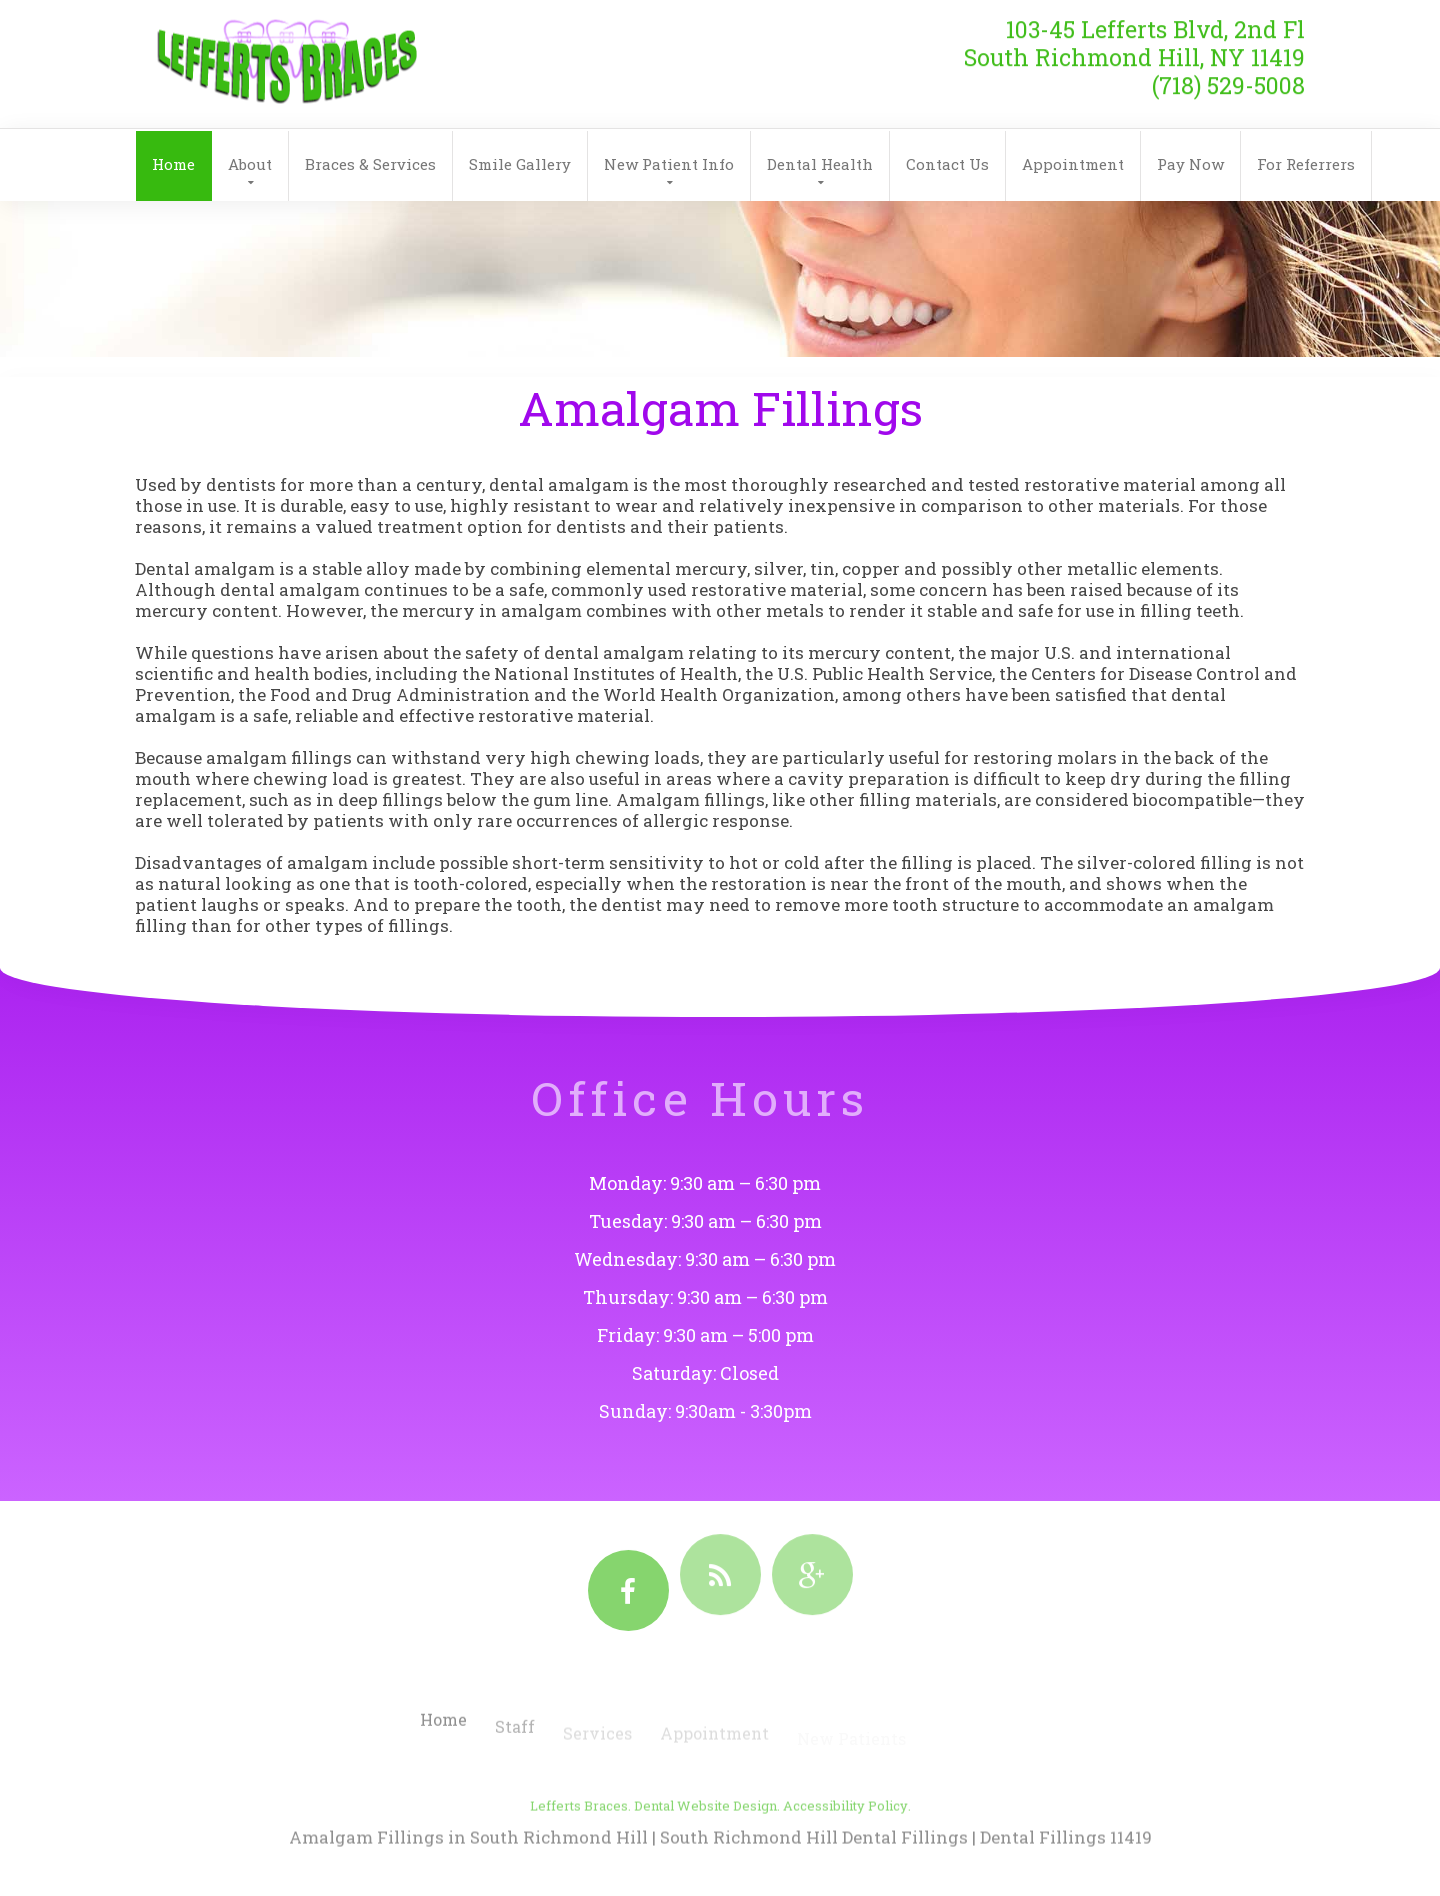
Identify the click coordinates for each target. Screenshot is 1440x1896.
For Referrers (1306, 164)
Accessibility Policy (845, 1824)
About (250, 164)
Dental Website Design (705, 1824)
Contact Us (947, 164)
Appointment (1073, 164)
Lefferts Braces (579, 1824)
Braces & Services (370, 164)
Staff (515, 1737)
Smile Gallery (520, 164)
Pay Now (1190, 164)
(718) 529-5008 (1228, 77)
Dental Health (820, 164)
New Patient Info (669, 164)
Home (173, 164)
